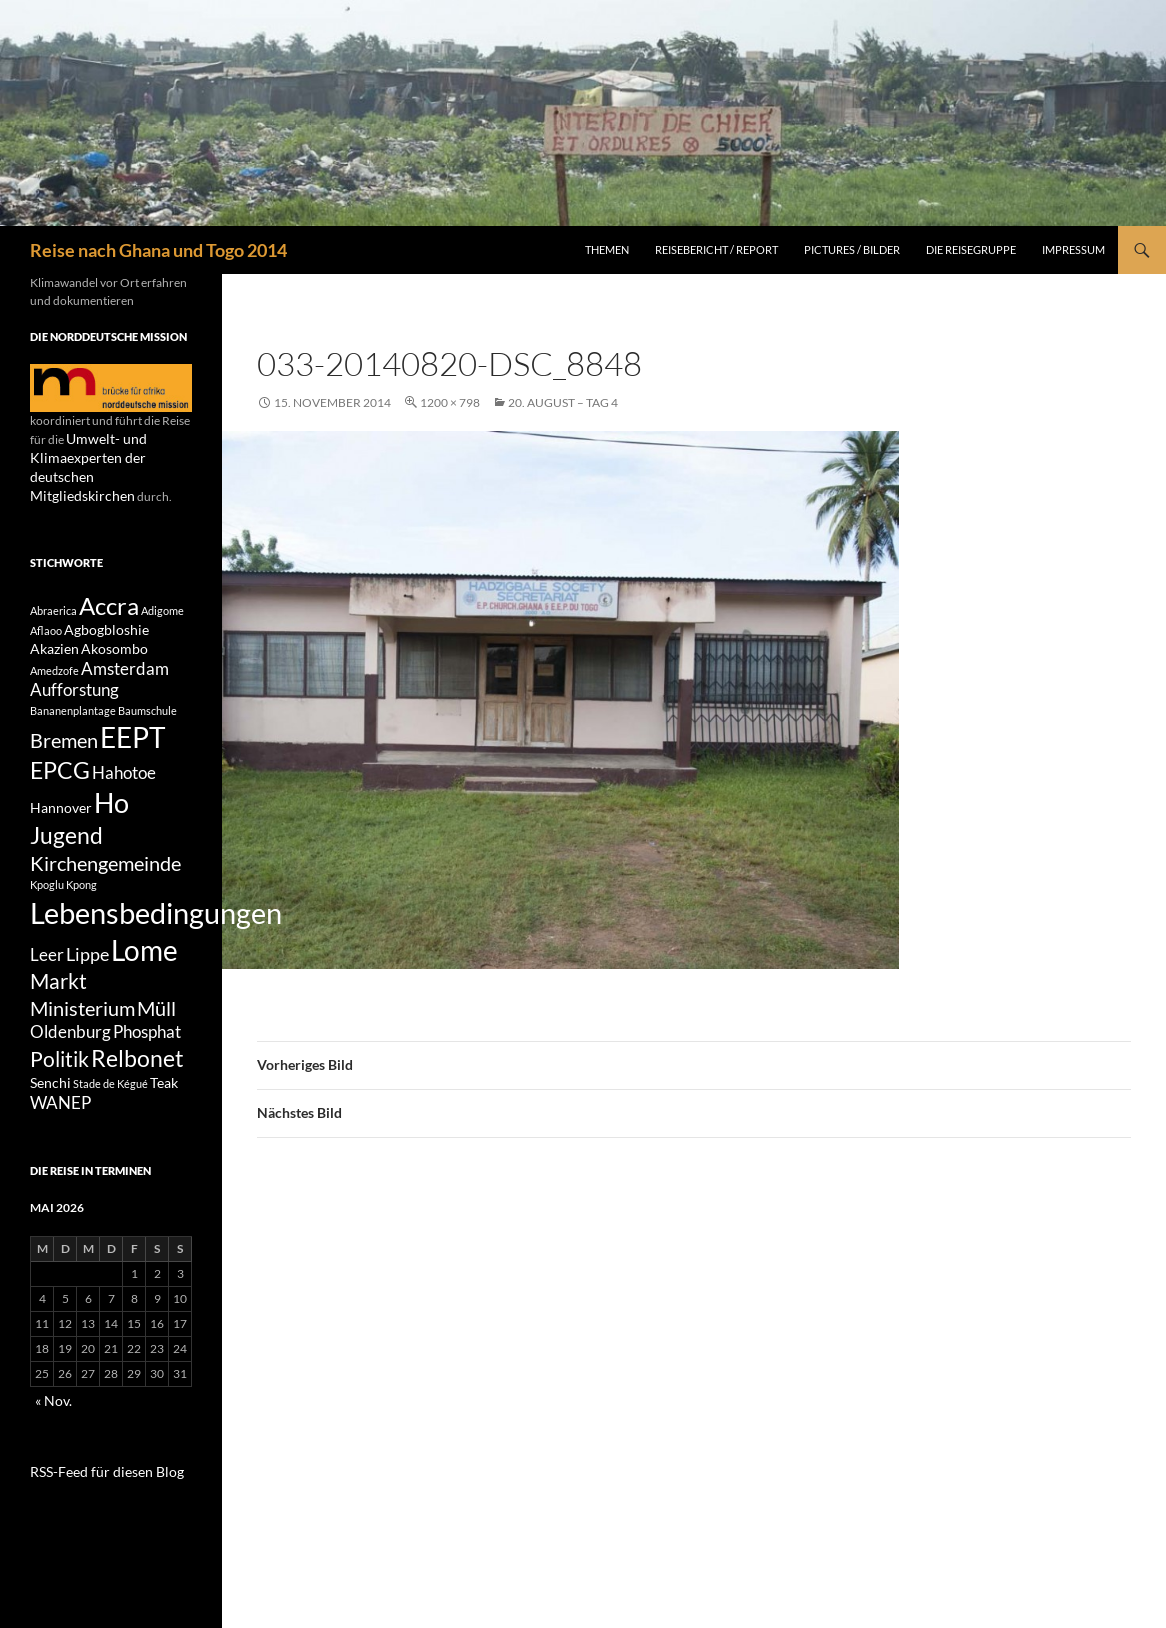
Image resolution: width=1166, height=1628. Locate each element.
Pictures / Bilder (852, 249)
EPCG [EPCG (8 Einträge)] (60, 773)
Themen (607, 249)
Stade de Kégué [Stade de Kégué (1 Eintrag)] (110, 1133)
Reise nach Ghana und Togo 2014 (158, 250)
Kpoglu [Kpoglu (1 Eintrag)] (47, 904)
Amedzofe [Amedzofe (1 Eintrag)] (54, 660)
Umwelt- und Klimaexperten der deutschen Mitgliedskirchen (107, 456)
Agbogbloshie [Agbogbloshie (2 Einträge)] (106, 614)
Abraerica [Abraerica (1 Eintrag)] (53, 590)
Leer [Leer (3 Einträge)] (47, 984)
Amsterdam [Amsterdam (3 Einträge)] (125, 659)
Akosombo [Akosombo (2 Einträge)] (114, 635)
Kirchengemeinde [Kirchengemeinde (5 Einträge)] (105, 881)
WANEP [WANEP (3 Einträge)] (60, 1156)
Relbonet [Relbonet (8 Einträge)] (137, 1104)
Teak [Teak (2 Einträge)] (164, 1132)
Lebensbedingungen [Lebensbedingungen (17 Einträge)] (156, 935)
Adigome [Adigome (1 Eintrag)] (162, 590)
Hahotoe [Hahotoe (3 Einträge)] (124, 776)
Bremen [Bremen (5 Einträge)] (64, 737)
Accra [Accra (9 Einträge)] (109, 585)
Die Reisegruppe (971, 249)
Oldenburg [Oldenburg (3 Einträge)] (70, 1075)
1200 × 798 (450, 402)
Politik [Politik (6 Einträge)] (59, 1105)
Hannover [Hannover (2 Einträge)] (61, 815)
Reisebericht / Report (716, 249)
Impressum (1073, 249)
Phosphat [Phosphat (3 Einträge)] (147, 1075)
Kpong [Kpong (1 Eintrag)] (81, 904)
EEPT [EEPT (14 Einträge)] (133, 734)
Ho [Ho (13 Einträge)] (111, 810)
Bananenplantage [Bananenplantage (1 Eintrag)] (73, 704)
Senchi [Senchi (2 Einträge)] (50, 1132)
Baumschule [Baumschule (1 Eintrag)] (147, 704)
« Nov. (51, 1453)
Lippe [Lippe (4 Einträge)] (87, 983)
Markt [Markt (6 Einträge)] (58, 1017)
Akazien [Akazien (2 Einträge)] (54, 635)
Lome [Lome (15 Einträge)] (144, 979)
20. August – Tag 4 (563, 402)
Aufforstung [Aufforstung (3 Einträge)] (74, 683)
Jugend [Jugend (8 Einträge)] (66, 848)
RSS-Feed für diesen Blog (95, 1522)
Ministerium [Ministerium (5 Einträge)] (82, 1048)
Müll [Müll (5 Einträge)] (156, 1048)
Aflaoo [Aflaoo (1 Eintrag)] (46, 615)
